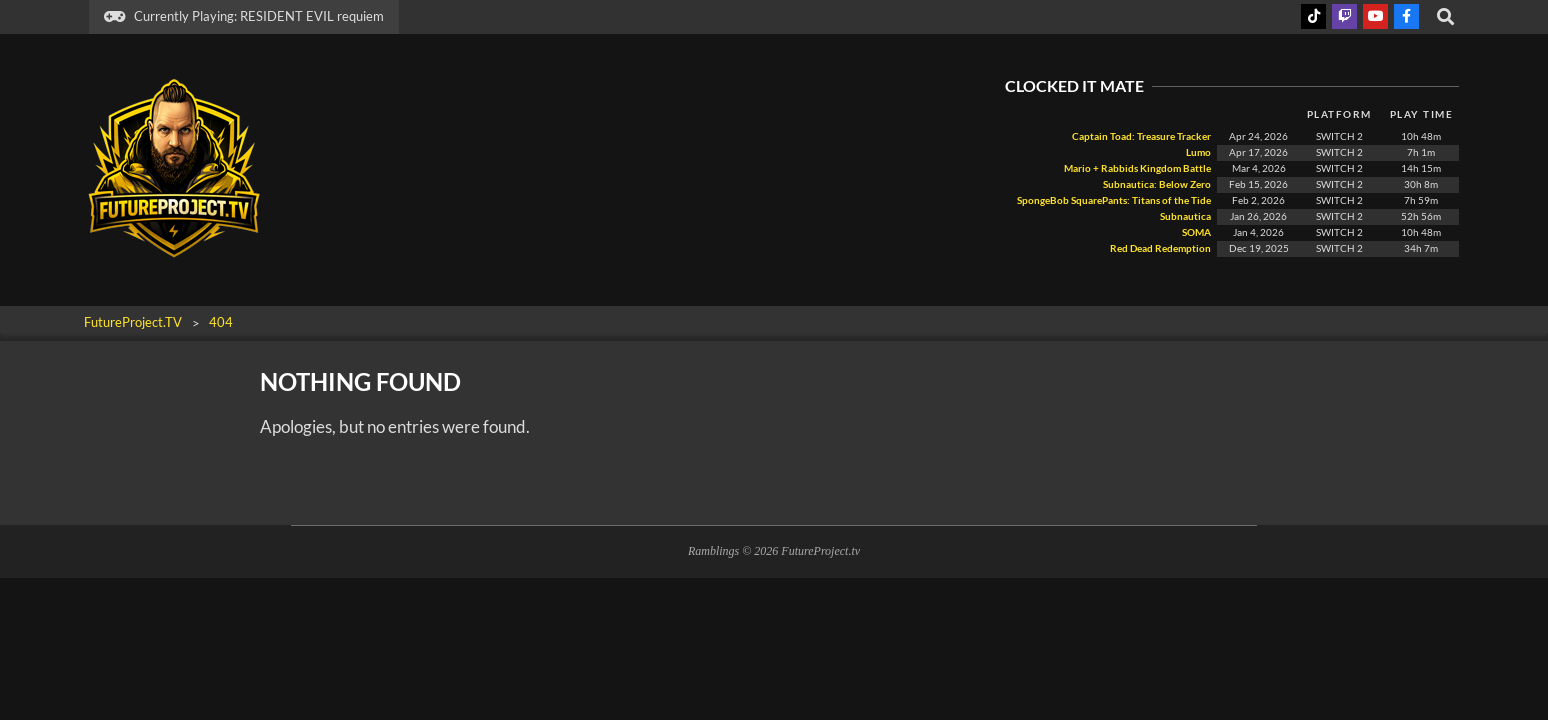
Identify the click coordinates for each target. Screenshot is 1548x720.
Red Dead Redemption (1159, 248)
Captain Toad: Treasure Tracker (1141, 136)
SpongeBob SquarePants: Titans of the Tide (1114, 200)
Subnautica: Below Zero (1157, 184)
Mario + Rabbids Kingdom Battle (1137, 168)
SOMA (1195, 232)
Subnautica (1185, 216)
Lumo (1198, 152)
